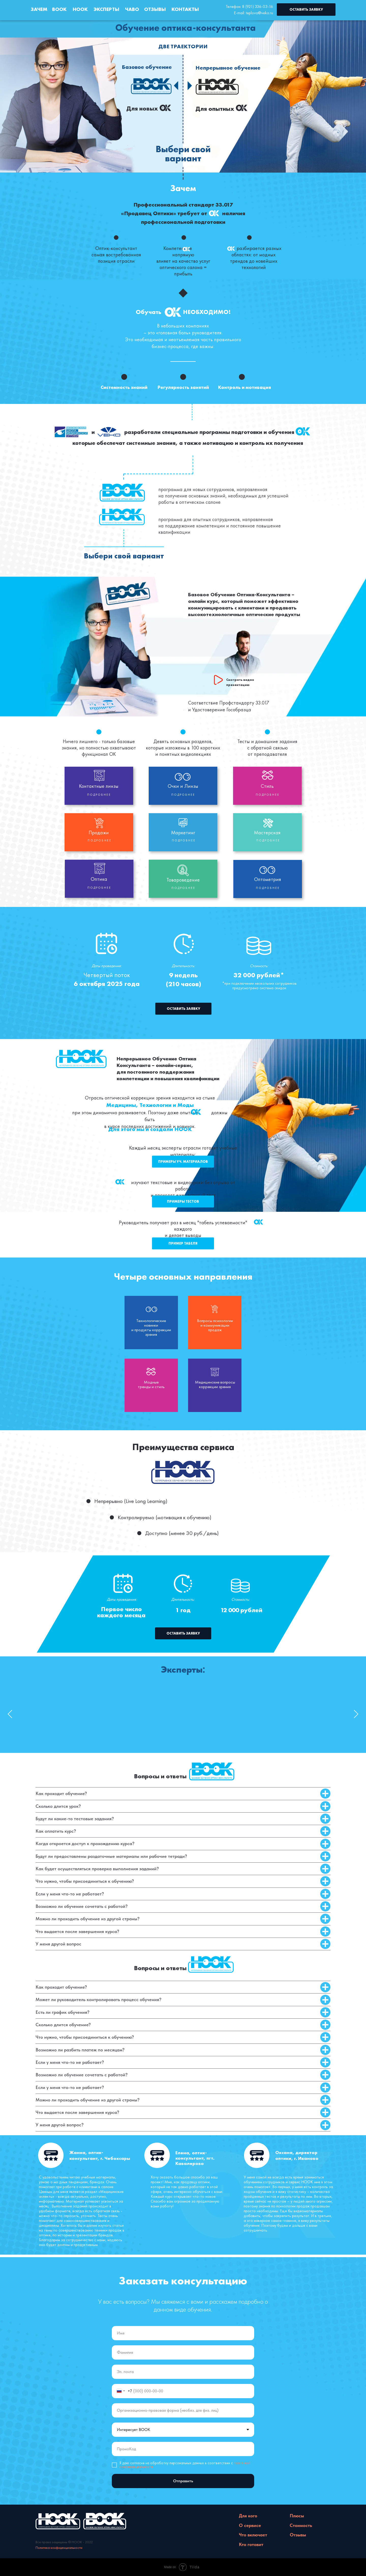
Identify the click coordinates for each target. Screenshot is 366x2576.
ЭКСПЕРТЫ (106, 9)
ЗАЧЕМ (39, 9)
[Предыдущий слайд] (10, 1714)
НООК (80, 9)
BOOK (59, 9)
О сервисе (250, 2525)
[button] (218, 679)
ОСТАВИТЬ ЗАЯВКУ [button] (306, 9)
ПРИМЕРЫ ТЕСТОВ (183, 1201)
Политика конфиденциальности (59, 2548)
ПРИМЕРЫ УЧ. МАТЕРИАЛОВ (183, 1161)
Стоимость (301, 2525)
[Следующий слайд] (356, 1714)
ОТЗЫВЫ (155, 9)
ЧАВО (132, 9)
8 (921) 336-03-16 (257, 6)
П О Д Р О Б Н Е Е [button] (98, 794)
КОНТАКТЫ (185, 9)
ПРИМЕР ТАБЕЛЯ (183, 1243)
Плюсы (297, 2515)
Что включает (253, 2534)
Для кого (248, 2515)
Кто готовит (251, 2544)
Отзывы (298, 2534)
